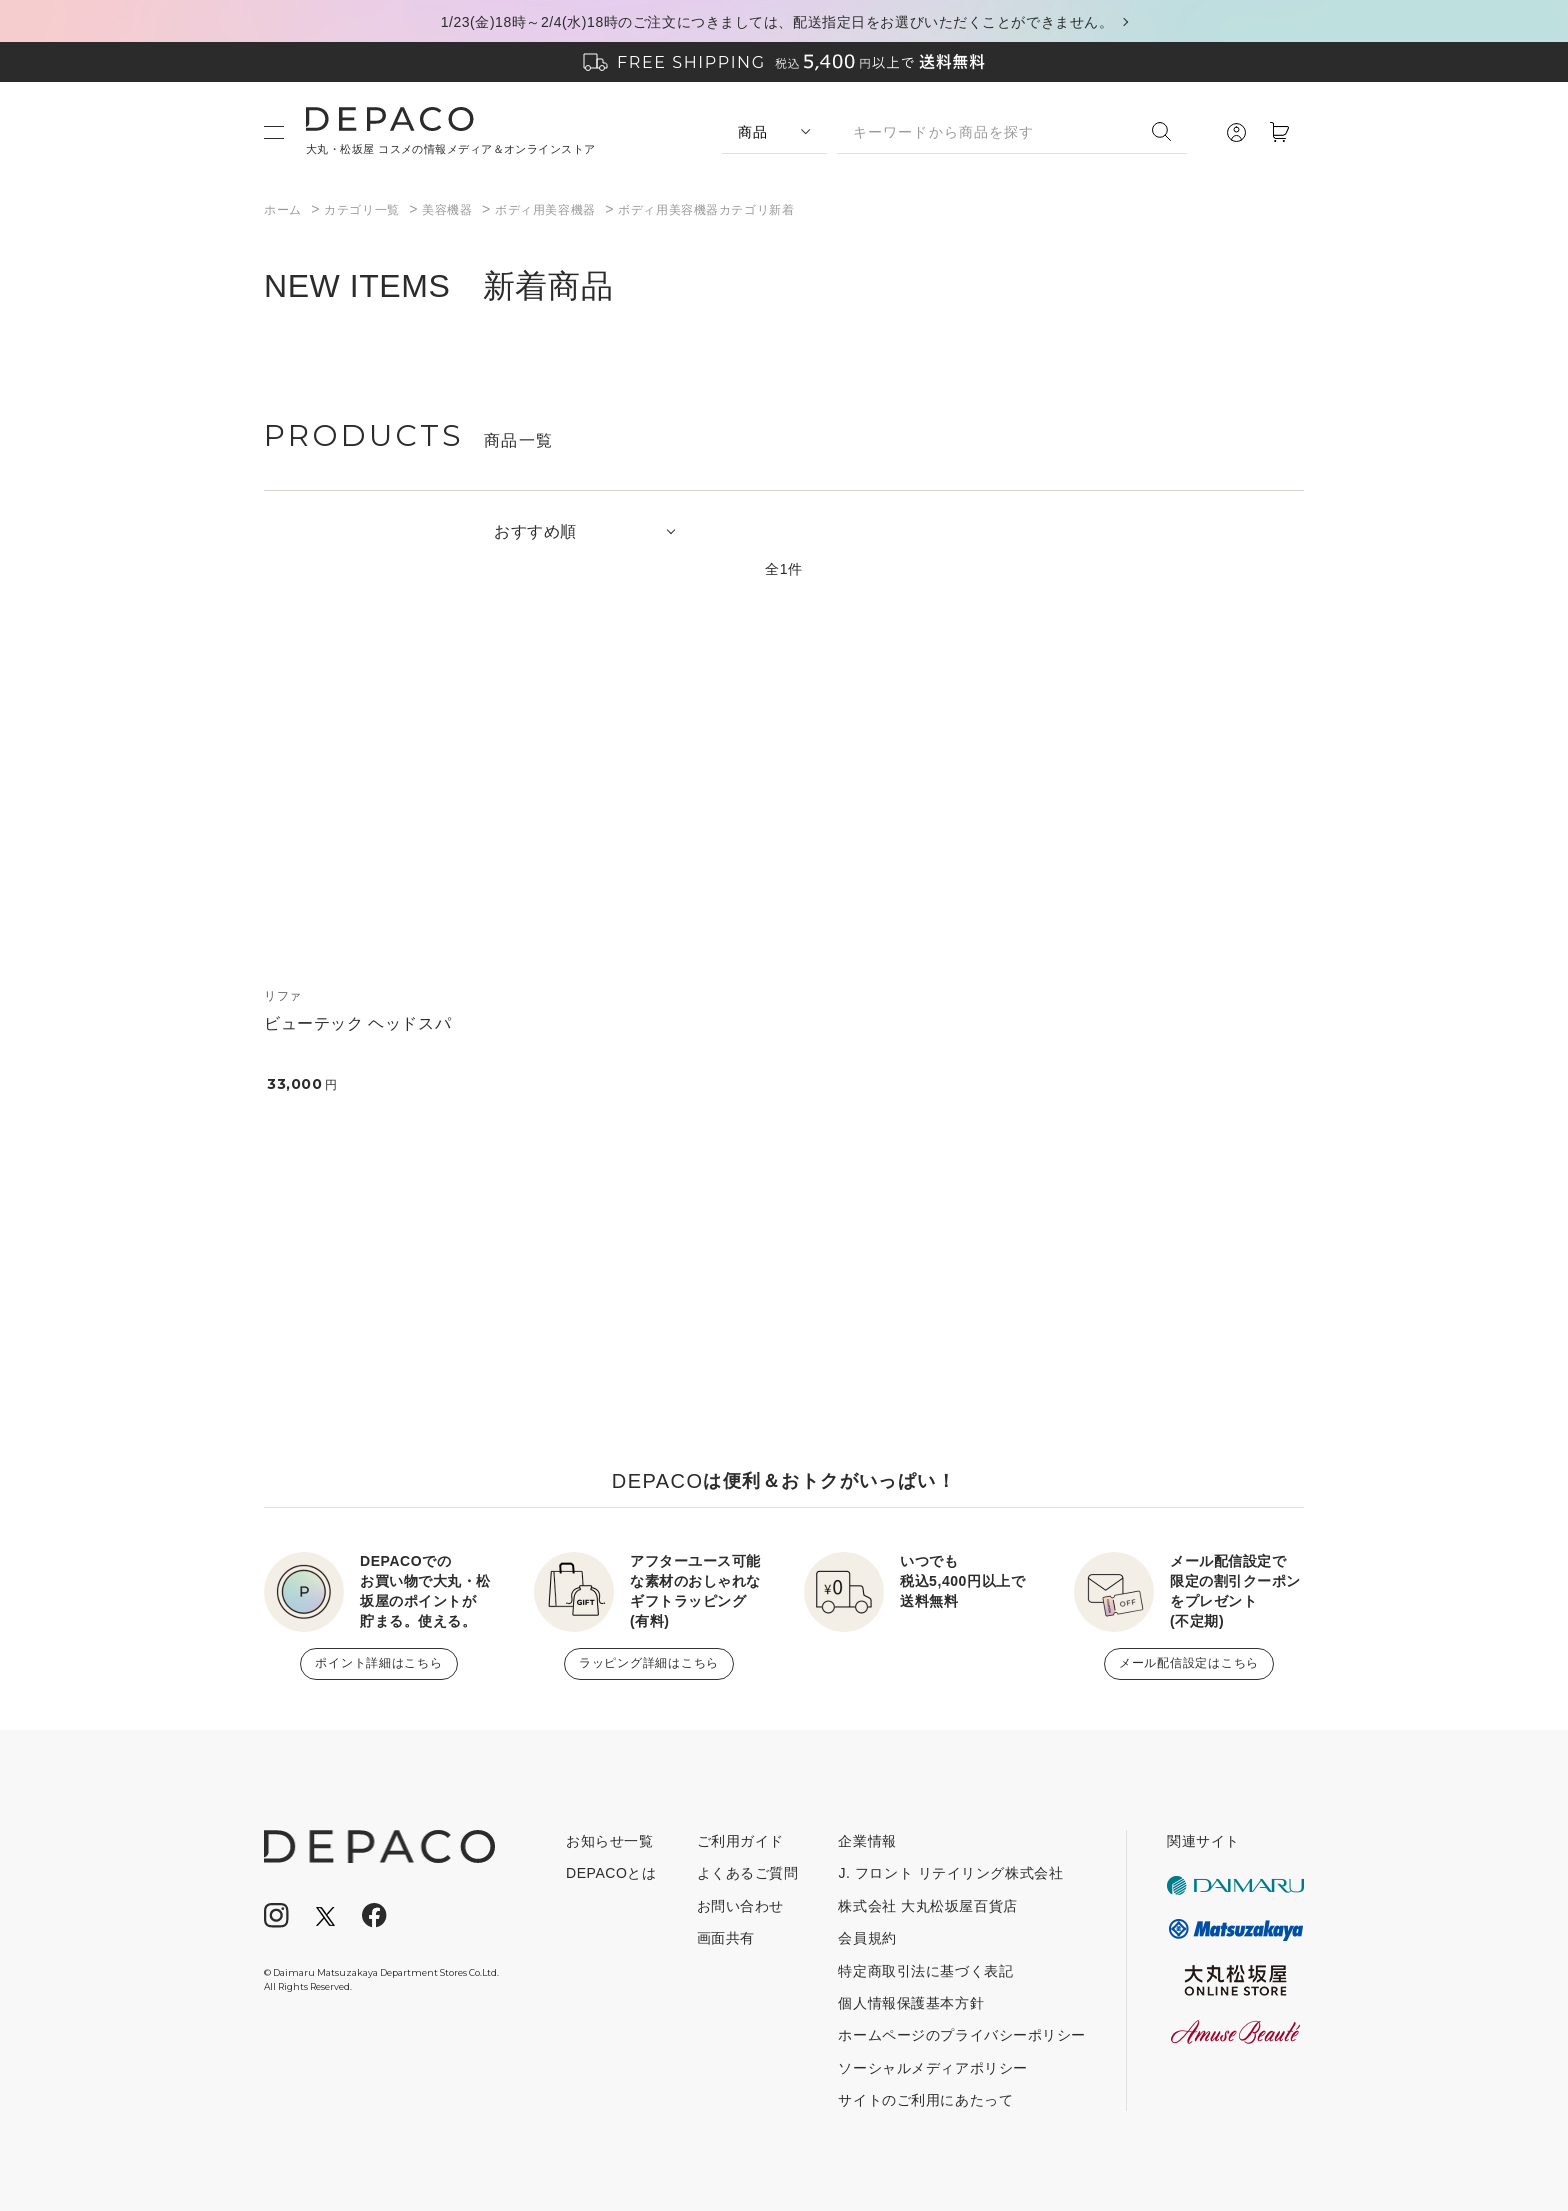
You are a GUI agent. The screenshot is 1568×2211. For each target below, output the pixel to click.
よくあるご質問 (748, 1873)
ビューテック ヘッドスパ (357, 1023)
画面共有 (726, 1938)
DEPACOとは (611, 1873)
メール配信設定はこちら (1189, 1663)
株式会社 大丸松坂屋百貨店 (927, 1906)
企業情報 (867, 1841)
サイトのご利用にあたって (925, 2100)
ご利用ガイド (740, 1841)
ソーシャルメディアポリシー (932, 2068)
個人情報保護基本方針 (911, 2003)
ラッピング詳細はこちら (649, 1663)
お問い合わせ (740, 1906)
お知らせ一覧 (609, 1841)
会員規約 (867, 1938)
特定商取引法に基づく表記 (925, 1971)
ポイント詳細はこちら (378, 1663)
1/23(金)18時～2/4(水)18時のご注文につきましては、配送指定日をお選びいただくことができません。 (777, 22)
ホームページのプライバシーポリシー (962, 2035)
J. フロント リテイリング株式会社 (950, 1873)
